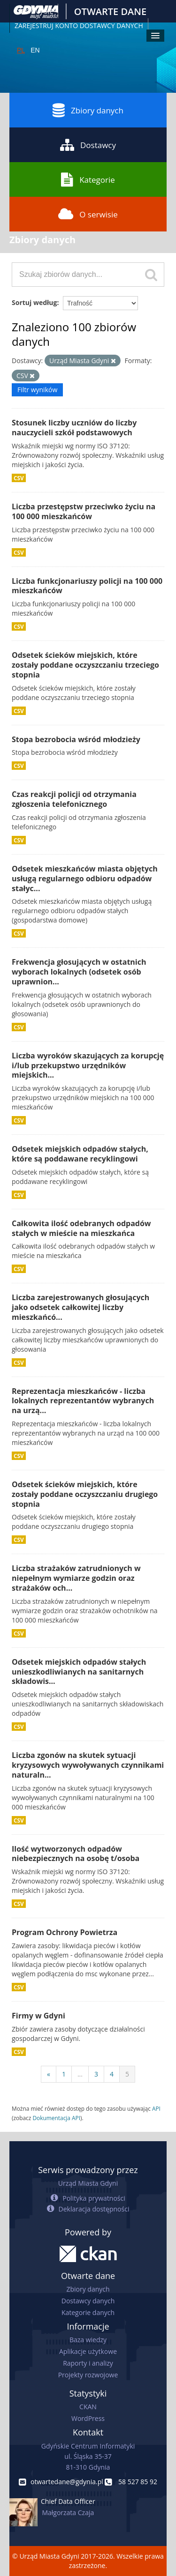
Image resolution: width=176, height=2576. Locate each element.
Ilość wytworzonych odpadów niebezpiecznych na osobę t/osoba (75, 1854)
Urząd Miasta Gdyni (88, 2183)
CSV (19, 478)
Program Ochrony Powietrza (64, 1932)
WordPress (88, 2418)
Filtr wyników (37, 389)
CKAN (88, 2406)
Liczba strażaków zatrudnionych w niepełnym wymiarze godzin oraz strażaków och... (76, 1578)
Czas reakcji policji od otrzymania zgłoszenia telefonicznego (74, 799)
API (156, 2108)
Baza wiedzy (88, 2339)
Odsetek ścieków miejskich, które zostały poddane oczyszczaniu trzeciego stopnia (85, 665)
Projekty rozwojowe (88, 2374)
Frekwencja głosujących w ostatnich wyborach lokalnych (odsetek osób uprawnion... (79, 972)
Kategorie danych (88, 2312)
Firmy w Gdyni (38, 2015)
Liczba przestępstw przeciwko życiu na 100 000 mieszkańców (83, 511)
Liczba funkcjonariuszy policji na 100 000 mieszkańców (87, 586)
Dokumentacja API (56, 2118)
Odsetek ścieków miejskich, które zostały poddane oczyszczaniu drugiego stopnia (85, 1494)
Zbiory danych (88, 110)
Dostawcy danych (88, 2300)
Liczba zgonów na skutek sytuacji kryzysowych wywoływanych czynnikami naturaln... (88, 1765)
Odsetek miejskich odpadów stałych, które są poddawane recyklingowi (80, 1154)
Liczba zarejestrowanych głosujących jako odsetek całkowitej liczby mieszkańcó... (80, 1307)
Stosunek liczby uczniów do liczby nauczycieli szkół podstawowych (74, 427)
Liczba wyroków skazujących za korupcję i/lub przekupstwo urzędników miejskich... (88, 1065)
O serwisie (88, 214)
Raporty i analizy (88, 2363)
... (80, 2074)
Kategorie (88, 179)
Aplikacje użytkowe (88, 2351)
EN (35, 50)
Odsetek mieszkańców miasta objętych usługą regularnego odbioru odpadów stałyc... (85, 878)
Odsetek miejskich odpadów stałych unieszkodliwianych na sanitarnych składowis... (79, 1672)
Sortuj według (34, 302)
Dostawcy (88, 145)
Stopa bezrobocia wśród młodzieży (76, 739)
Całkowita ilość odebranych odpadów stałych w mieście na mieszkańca (81, 1228)
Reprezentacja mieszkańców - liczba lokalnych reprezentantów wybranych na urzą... (83, 1401)
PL (21, 50)
